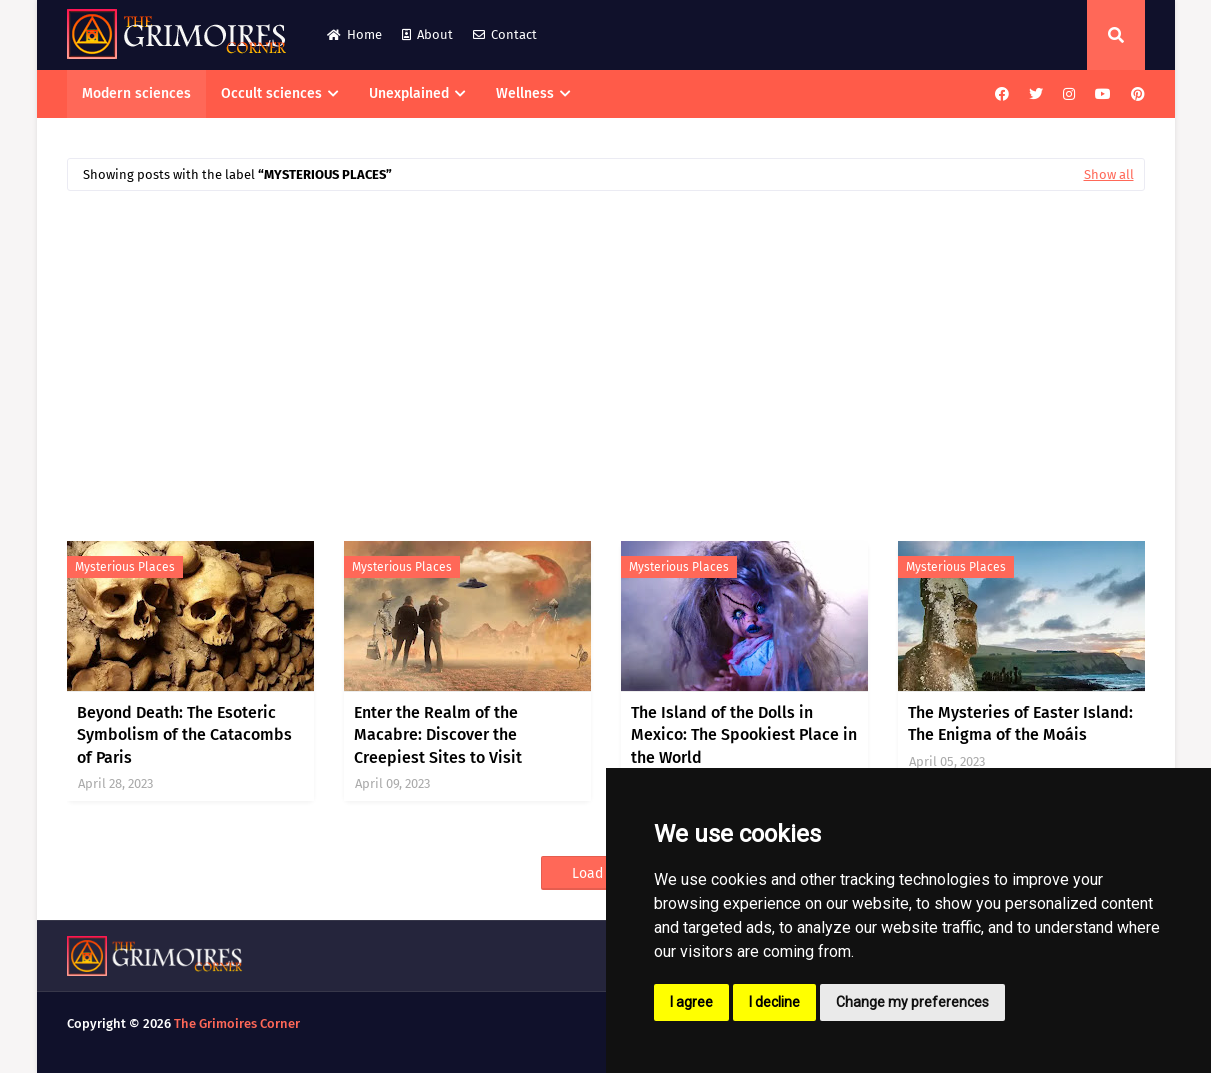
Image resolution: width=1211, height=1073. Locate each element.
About (427, 34)
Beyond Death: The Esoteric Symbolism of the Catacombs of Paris (184, 735)
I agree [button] (691, 1002)
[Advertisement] (606, 356)
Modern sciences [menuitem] (136, 93)
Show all (1109, 174)
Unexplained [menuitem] (409, 93)
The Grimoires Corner (237, 1023)
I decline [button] (774, 1002)
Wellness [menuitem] (525, 93)
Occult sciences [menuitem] (271, 93)
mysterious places (125, 567)
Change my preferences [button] (912, 1002)
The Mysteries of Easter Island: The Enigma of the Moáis (1020, 723)
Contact (505, 34)
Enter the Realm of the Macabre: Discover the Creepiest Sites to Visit (438, 735)
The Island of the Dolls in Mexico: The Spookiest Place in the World (744, 735)
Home (354, 34)
